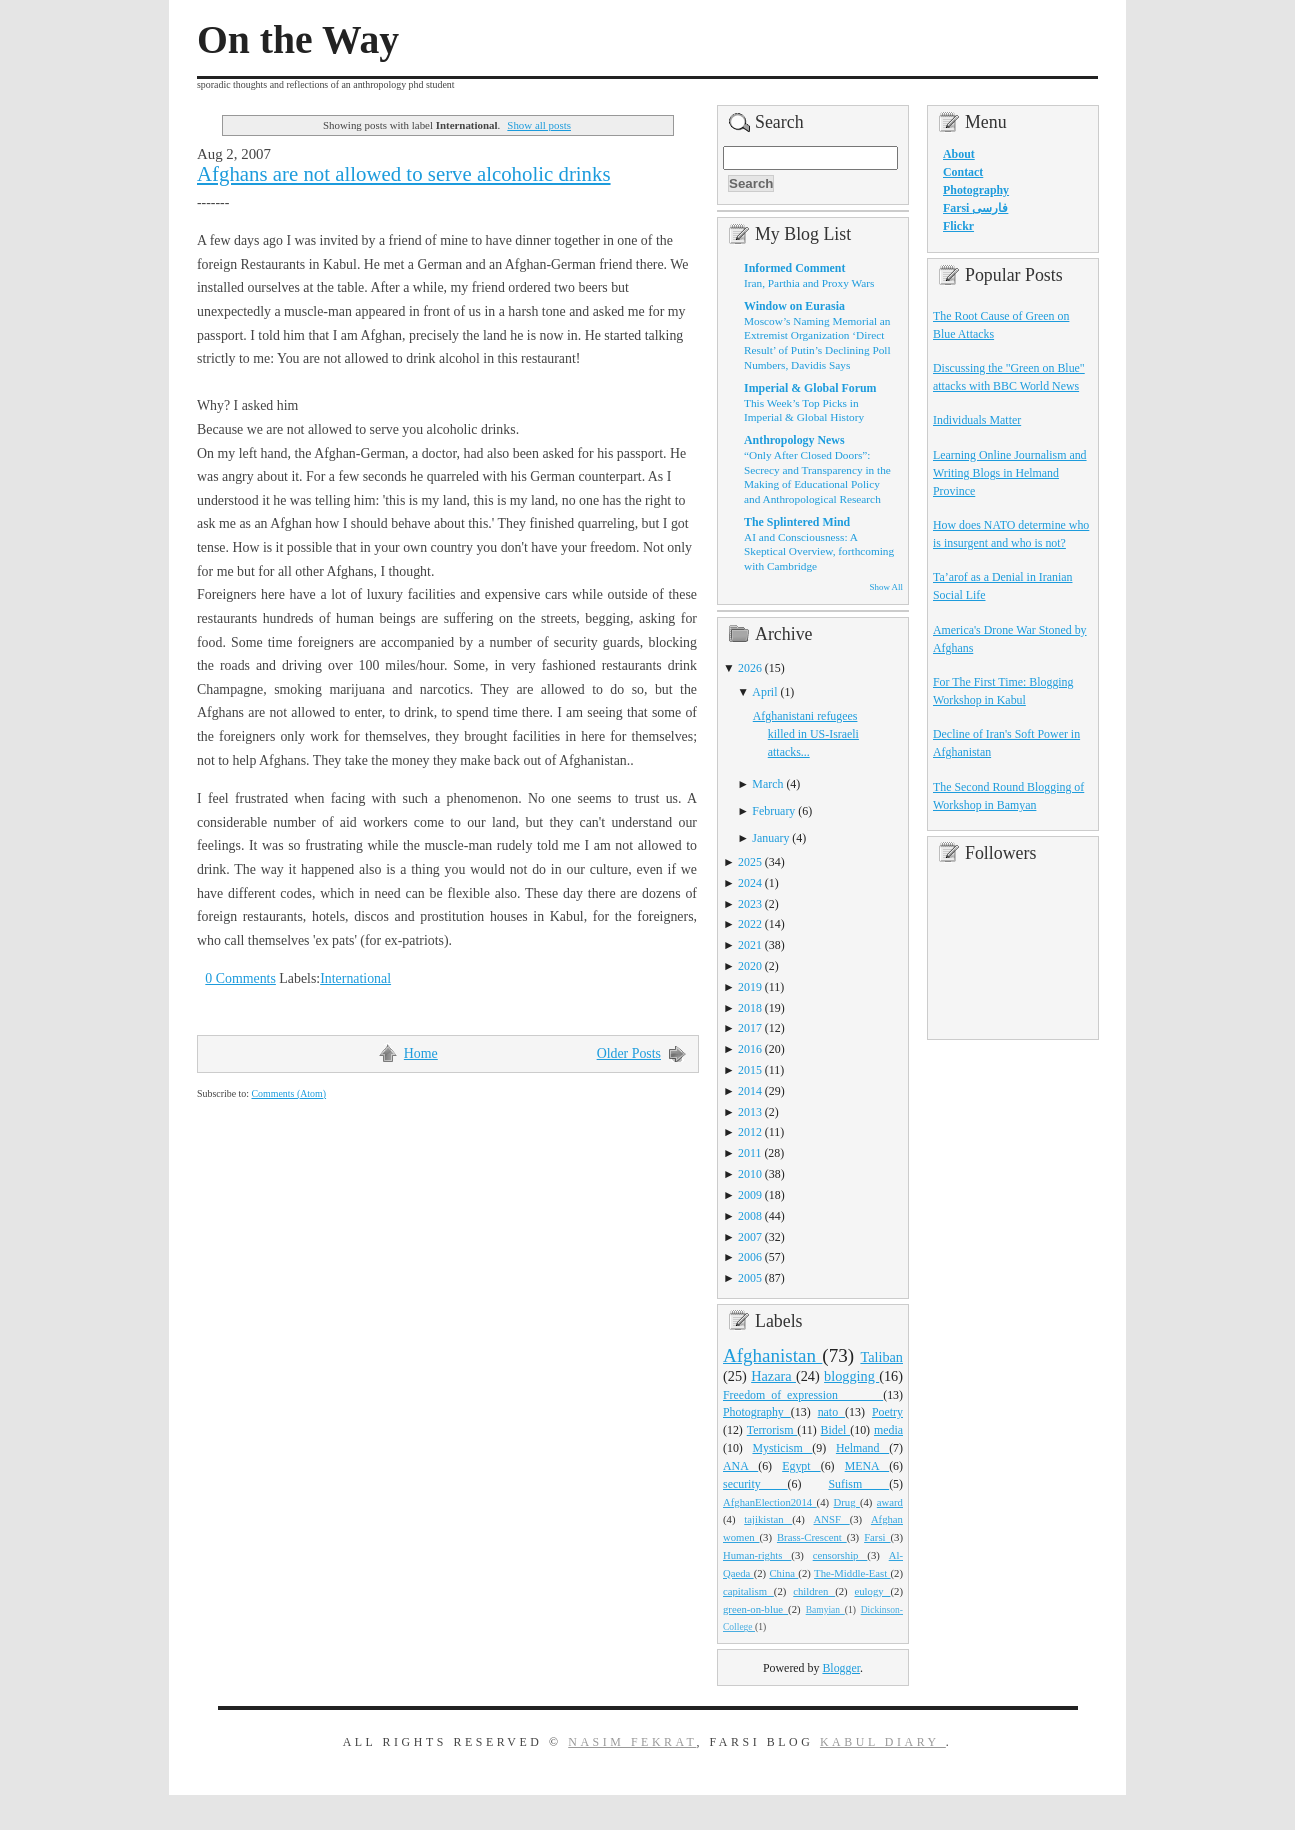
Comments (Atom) (288, 1093)
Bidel (836, 1430)
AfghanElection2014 (770, 1502)
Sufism (858, 1484)
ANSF (832, 1519)
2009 (750, 1195)
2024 (750, 883)
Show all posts (539, 125)
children (814, 1591)
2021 (750, 945)
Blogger (841, 1668)
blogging (851, 1376)
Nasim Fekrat (632, 1742)
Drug (847, 1502)
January (770, 838)
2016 (750, 1049)
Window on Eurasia (794, 306)
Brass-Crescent (812, 1537)
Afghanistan (772, 1355)
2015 (750, 1070)
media (888, 1430)
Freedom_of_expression (803, 1395)
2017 (750, 1028)
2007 (750, 1237)
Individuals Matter (977, 420)
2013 (750, 1112)
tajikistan (768, 1519)
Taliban (881, 1357)
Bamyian (825, 1610)
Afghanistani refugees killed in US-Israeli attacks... (806, 734)
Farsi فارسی (975, 208)
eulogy (873, 1591)
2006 (750, 1257)
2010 (750, 1174)
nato (831, 1412)
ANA (740, 1466)
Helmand (862, 1448)
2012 (750, 1132)
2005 (750, 1278)
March (767, 784)
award (890, 1502)
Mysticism (782, 1448)
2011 (749, 1153)
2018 (750, 1008)
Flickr (958, 226)
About (959, 154)
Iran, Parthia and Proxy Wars (809, 283)
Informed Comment (794, 268)
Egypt (801, 1466)
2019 (750, 987)
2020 (750, 966)
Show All (886, 587)
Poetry (887, 1412)
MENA (867, 1466)
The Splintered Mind (797, 522)
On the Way (298, 40)
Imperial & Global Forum (810, 388)
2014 (750, 1091)
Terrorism (772, 1430)
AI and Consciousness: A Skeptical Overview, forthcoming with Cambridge (819, 551)
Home (421, 1053)
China (783, 1573)
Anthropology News (794, 440)
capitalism (748, 1591)
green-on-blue (755, 1609)
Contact (963, 172)
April (764, 692)
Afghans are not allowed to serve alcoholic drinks (404, 174)
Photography (757, 1412)
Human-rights (757, 1555)
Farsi (877, 1537)
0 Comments (240, 978)
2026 (750, 668)
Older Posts (629, 1053)
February (773, 811)
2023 (750, 904)
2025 (750, 862)
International (355, 978)
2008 (750, 1216)
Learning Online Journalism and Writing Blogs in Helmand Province (1010, 473)
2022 (750, 924)
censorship (840, 1555)
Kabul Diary (883, 1742)
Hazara (773, 1376)
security (755, 1484)
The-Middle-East (852, 1573)
